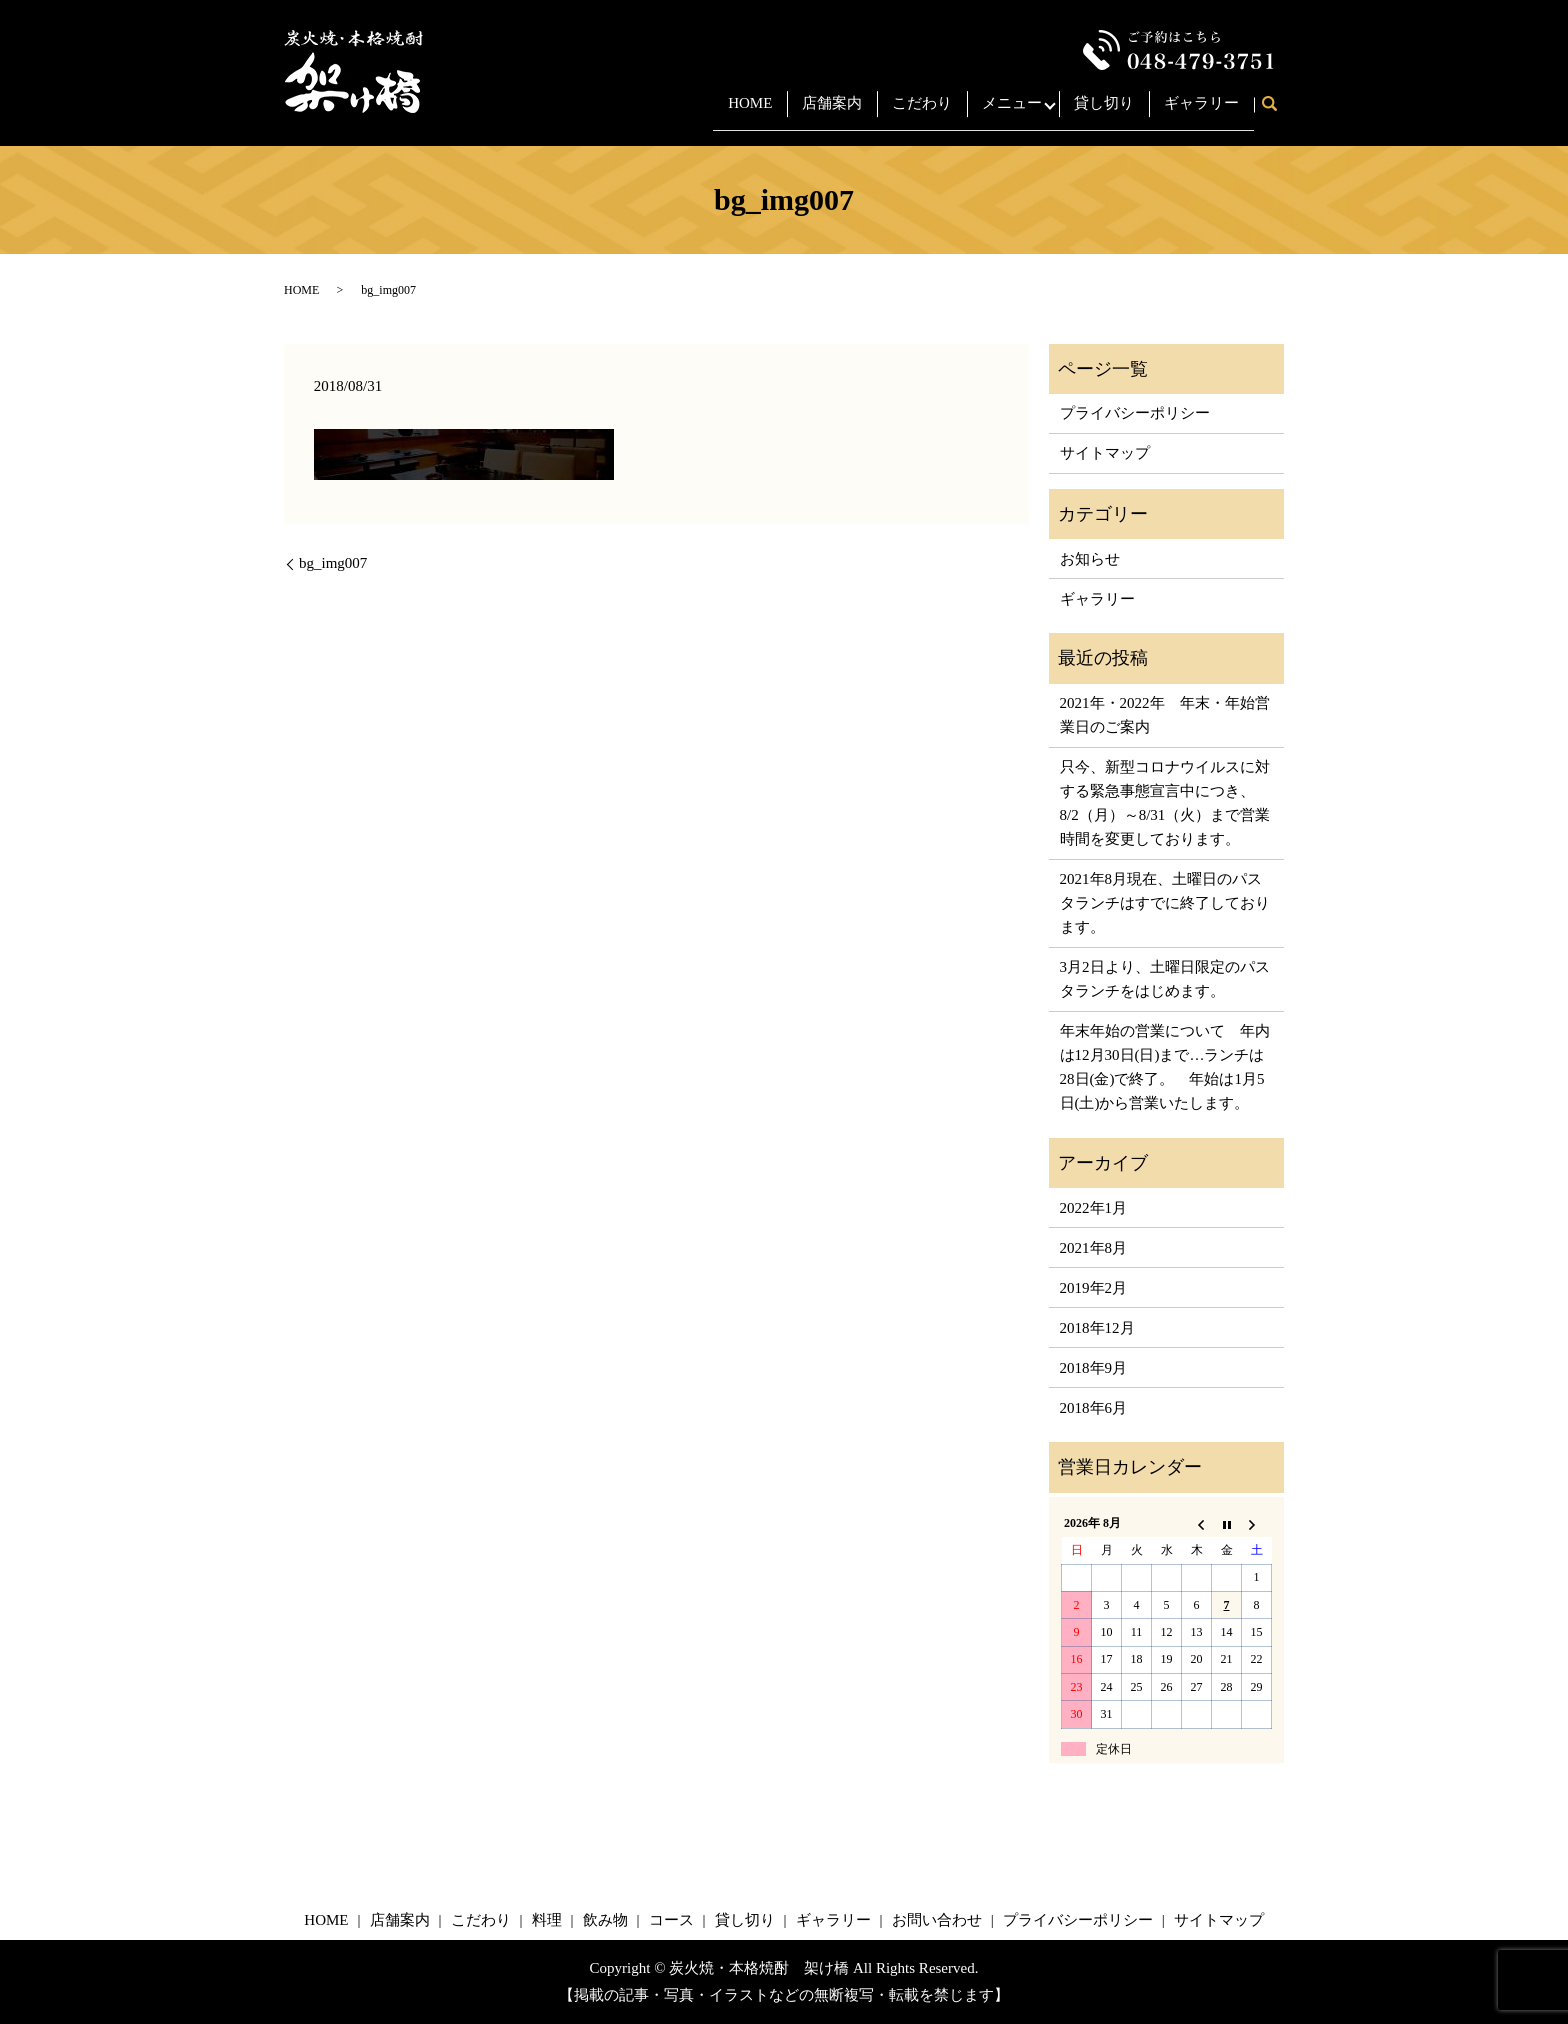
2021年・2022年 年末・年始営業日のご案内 (1165, 715)
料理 (547, 1920)
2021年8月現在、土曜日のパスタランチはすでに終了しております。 (1165, 903)
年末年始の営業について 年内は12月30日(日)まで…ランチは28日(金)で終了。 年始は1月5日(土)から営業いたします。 (1165, 1067)
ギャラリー (1201, 113)
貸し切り (1104, 113)
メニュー (999, 113)
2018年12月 (1097, 1328)
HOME (737, 113)
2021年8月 (1094, 1248)
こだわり (909, 113)
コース (671, 1920)
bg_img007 (333, 563)
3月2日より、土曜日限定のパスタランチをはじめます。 (1165, 979)
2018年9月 (1094, 1368)
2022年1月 (1094, 1208)
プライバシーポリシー (1135, 413)
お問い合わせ (937, 1920)
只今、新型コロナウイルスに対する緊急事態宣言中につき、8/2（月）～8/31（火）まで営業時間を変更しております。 (1165, 803)
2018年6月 (1094, 1408)
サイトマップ (1105, 453)
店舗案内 (819, 113)
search (1276, 115)
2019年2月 (1094, 1288)
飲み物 (605, 1920)
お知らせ (1090, 559)
